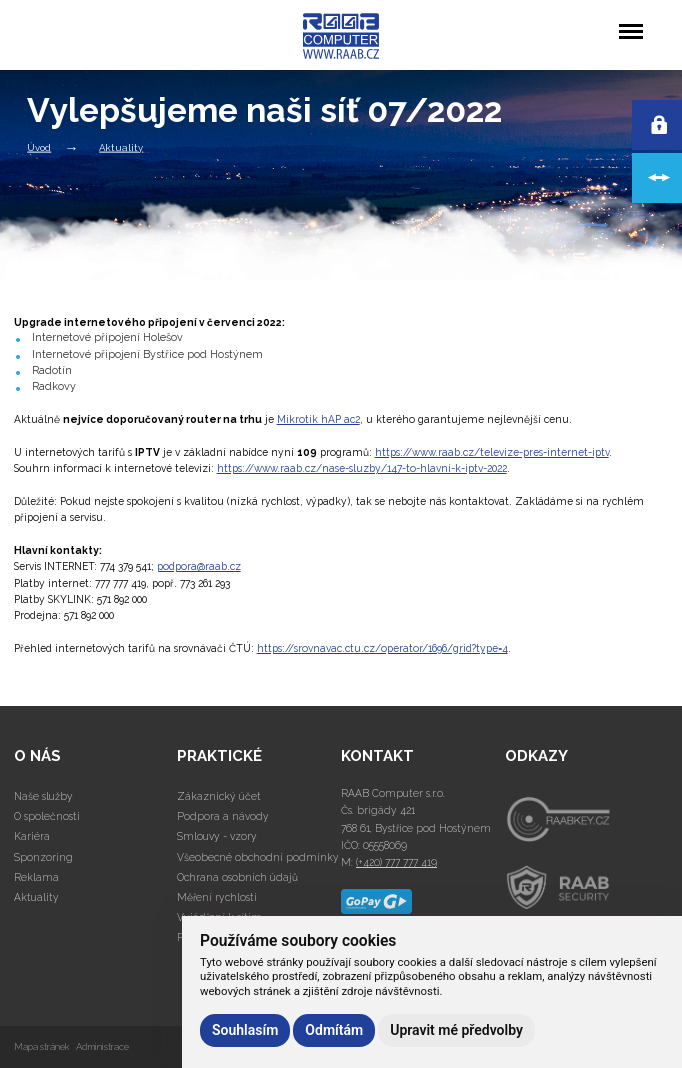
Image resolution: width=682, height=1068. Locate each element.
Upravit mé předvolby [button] (456, 1030)
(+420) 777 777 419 (396, 862)
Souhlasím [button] (245, 1030)
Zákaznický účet (219, 796)
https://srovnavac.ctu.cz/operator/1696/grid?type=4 (382, 648)
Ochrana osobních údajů (237, 877)
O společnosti (47, 816)
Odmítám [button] (334, 1030)
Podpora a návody (223, 816)
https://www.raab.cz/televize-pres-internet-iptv (492, 452)
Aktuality (121, 146)
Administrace (102, 1046)
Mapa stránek (42, 1046)
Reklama (36, 877)
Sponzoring (43, 857)
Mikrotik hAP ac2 (318, 419)
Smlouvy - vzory (217, 836)
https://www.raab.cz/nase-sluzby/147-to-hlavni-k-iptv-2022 (362, 468)
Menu (630, 21)
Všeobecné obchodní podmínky (258, 857)
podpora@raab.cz (199, 566)
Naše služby (43, 796)
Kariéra (32, 836)
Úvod (39, 146)
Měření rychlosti (217, 897)
